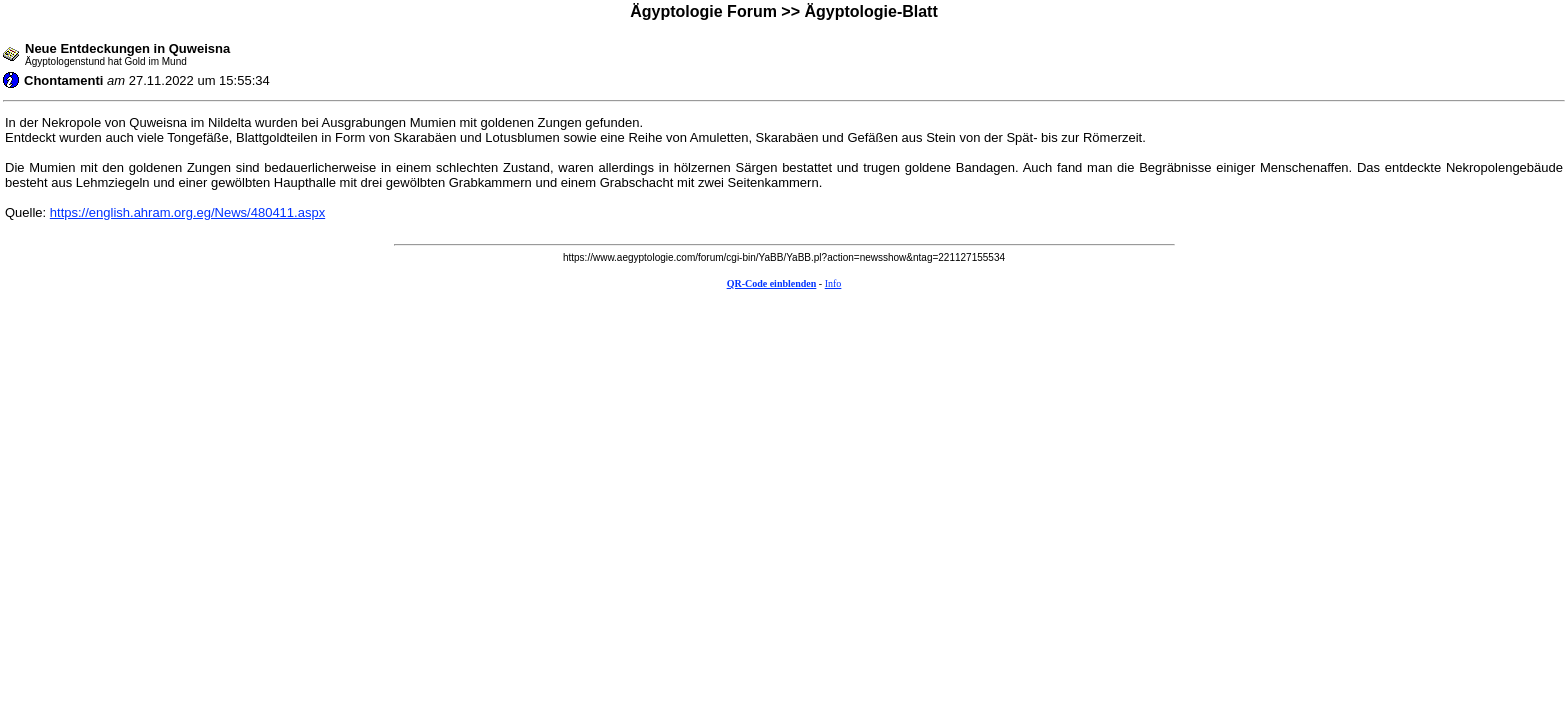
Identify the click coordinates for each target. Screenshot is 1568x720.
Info (833, 283)
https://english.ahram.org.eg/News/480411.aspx (187, 212)
